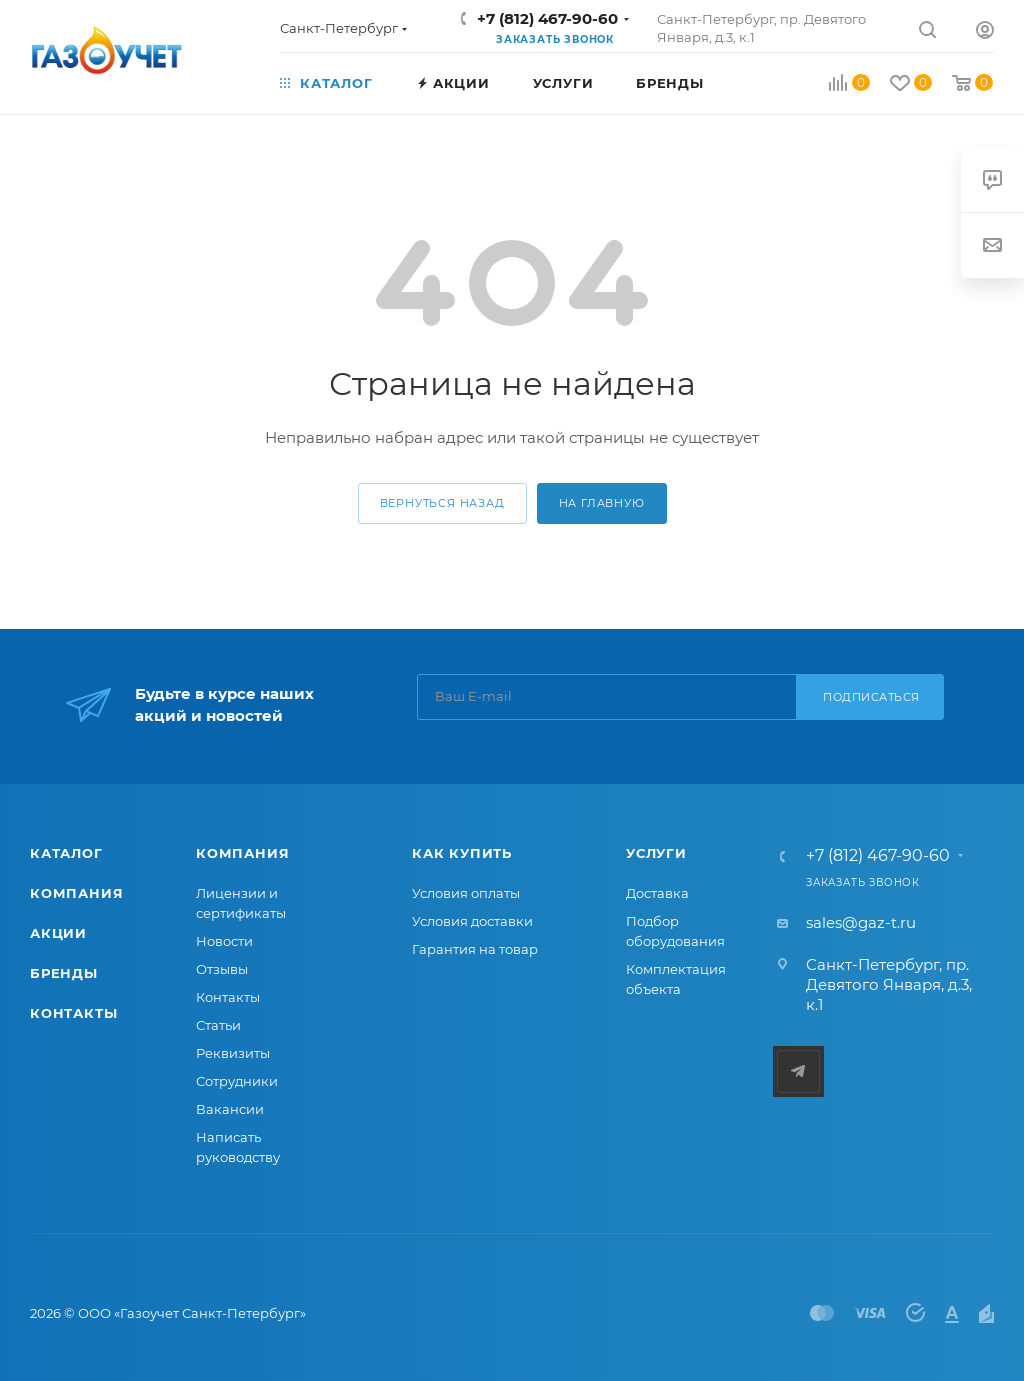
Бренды (64, 973)
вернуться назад (442, 503)
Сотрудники (237, 1081)
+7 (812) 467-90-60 (547, 18)
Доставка (657, 893)
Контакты (73, 1013)
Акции (58, 933)
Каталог (66, 853)
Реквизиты (233, 1053)
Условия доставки (472, 921)
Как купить (462, 853)
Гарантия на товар (475, 949)
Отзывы (222, 969)
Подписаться (871, 697)
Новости (224, 941)
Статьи (218, 1025)
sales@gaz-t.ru (861, 922)
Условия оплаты (466, 893)
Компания (76, 893)
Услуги (656, 853)
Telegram (798, 1071)
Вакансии (230, 1109)
